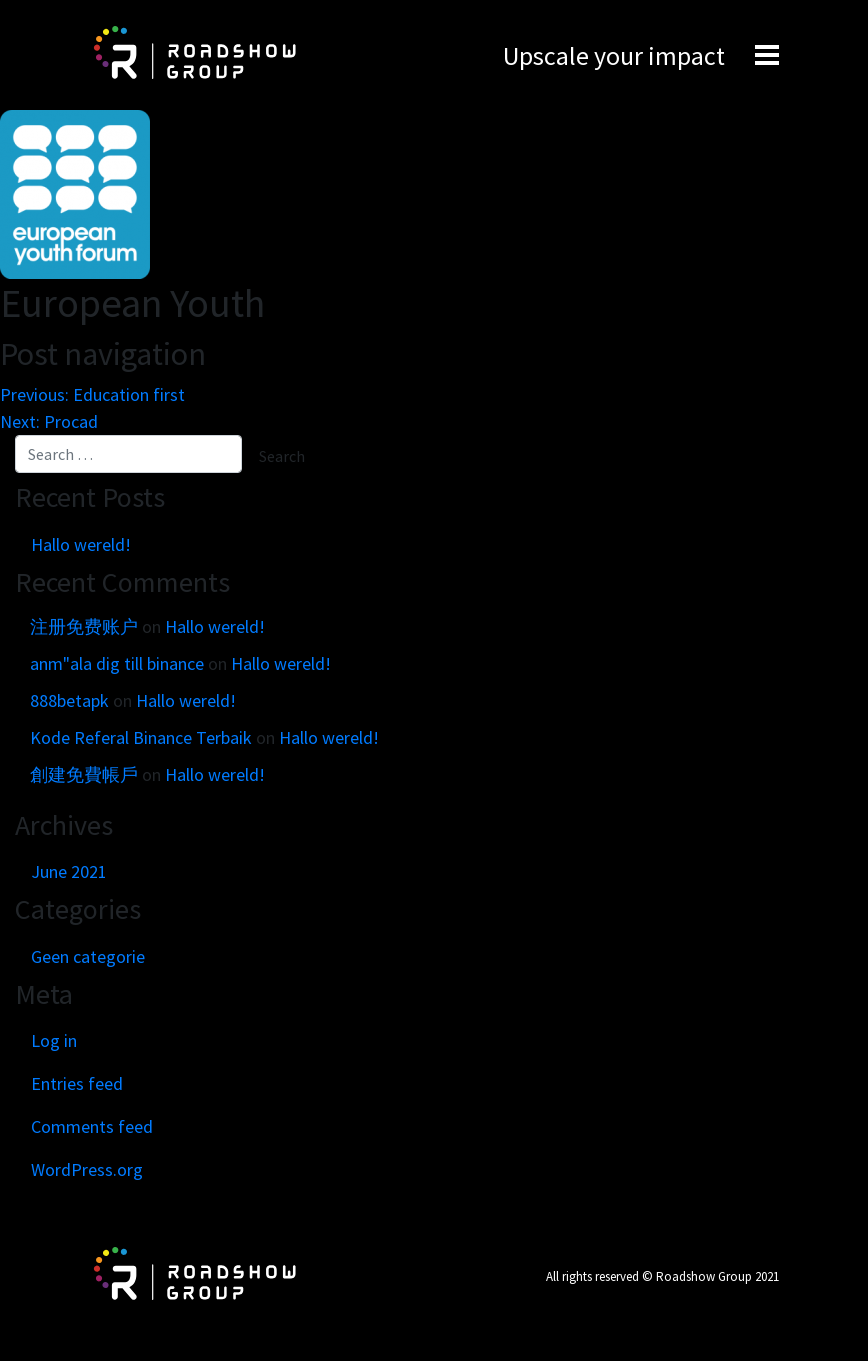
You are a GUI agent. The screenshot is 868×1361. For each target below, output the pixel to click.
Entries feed (77, 1083)
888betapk (69, 700)
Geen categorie (88, 956)
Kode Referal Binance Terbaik (141, 737)
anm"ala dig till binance (117, 663)
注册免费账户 (84, 626)
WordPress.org (87, 1169)
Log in (54, 1040)
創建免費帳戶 (84, 774)
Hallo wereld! (81, 544)
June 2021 (69, 871)
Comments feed (92, 1126)
